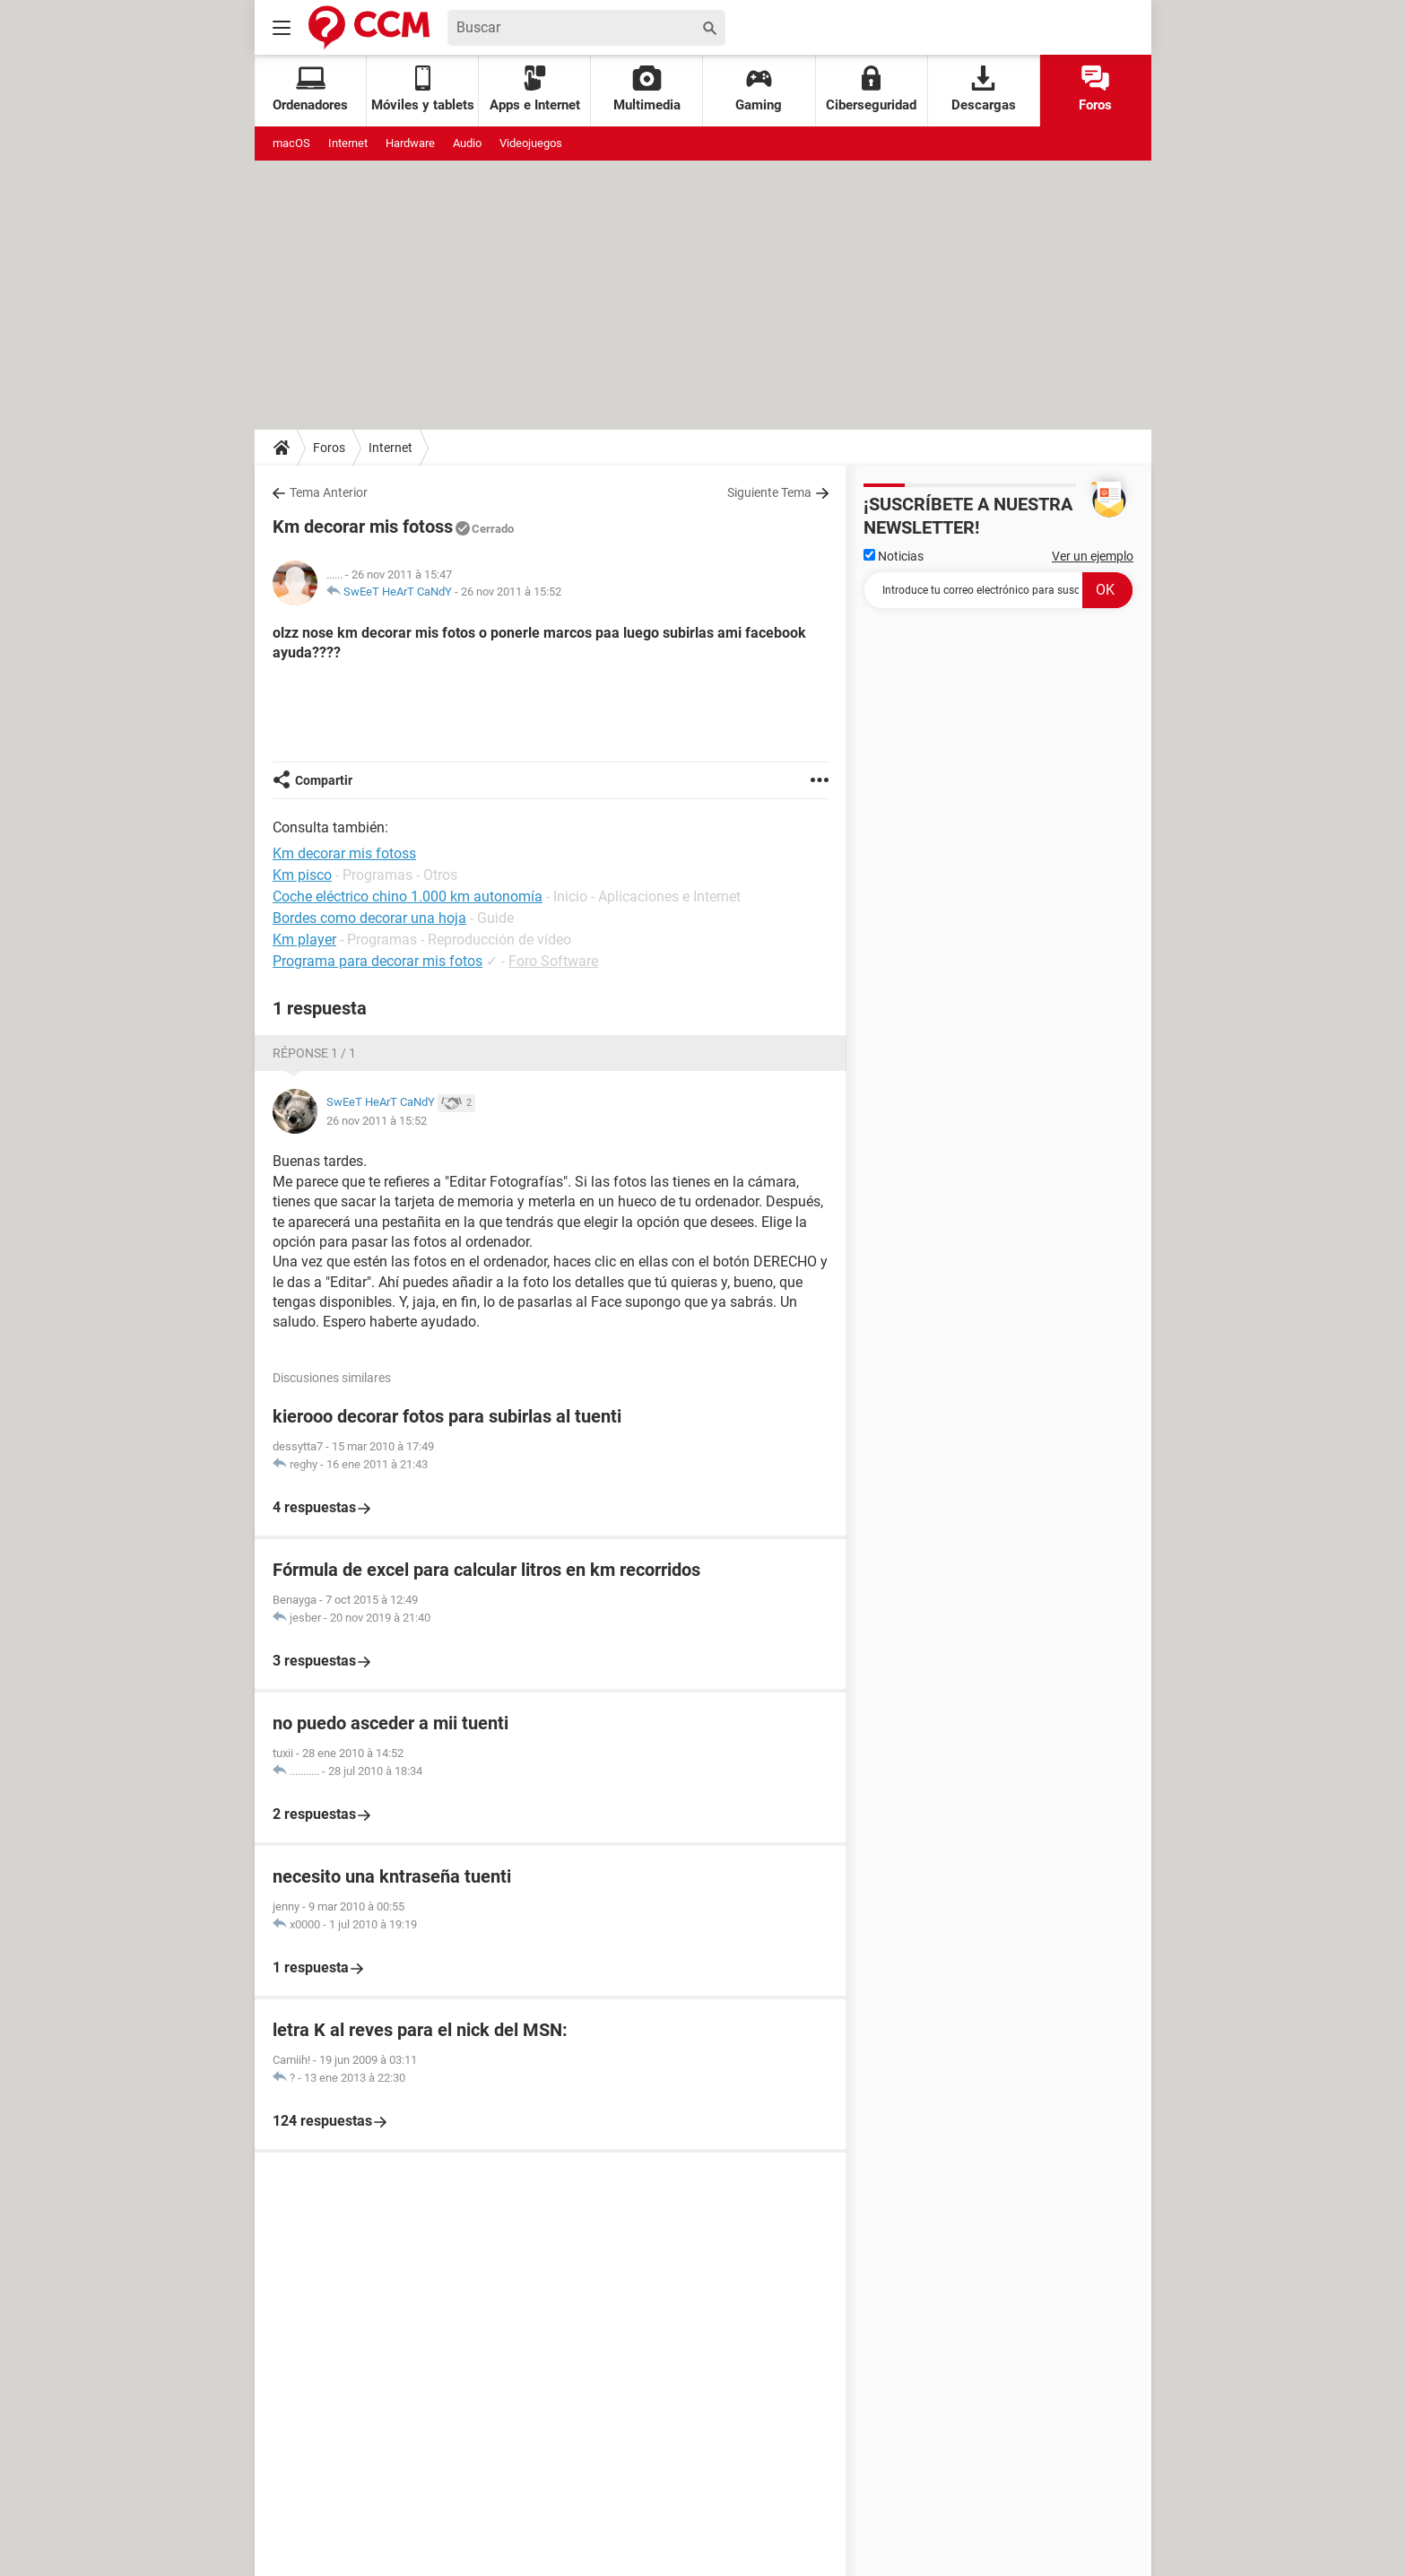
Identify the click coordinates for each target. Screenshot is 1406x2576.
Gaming (758, 89)
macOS (291, 143)
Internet (348, 143)
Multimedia (647, 89)
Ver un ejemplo (1092, 556)
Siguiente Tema (769, 492)
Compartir (323, 780)
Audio (467, 143)
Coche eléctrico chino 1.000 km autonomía (407, 896)
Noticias (894, 556)
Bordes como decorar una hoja (369, 918)
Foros (1095, 89)
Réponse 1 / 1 (314, 1053)
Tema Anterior (329, 492)
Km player (304, 939)
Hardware (410, 143)
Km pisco (302, 874)
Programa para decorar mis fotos (377, 961)
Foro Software (553, 961)
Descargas (983, 89)
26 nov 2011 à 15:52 (511, 591)
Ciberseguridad (871, 89)
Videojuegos (530, 143)
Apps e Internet (535, 89)
